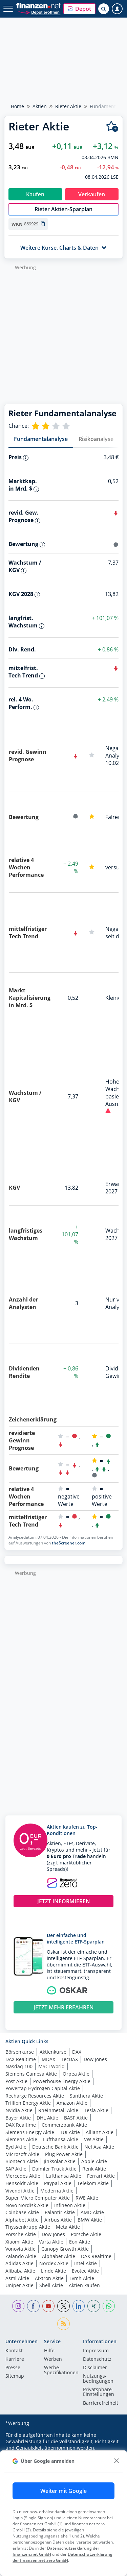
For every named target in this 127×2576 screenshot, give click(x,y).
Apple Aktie (94, 2161)
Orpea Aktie (76, 2074)
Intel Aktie (85, 2263)
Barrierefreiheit (100, 2403)
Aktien (40, 106)
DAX (76, 2052)
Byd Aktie (15, 2147)
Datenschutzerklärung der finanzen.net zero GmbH (62, 2557)
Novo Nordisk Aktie (26, 2205)
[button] (79, 8)
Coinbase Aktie (22, 2212)
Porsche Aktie (20, 2234)
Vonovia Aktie (20, 2249)
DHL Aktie (47, 2117)
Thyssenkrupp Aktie (27, 2227)
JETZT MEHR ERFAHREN (64, 2007)
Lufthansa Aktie (60, 2139)
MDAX (48, 2059)
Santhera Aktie (86, 2095)
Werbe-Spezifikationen (61, 2370)
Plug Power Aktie (64, 2154)
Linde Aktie (53, 2271)
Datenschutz (97, 2359)
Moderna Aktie (56, 2190)
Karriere (14, 2359)
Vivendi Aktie (20, 2190)
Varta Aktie (51, 2241)
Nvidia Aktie (19, 2110)
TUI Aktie (70, 2132)
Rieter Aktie (68, 106)
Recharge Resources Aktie (34, 2095)
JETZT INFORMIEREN (63, 1901)
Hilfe (49, 2351)
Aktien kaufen (84, 2285)
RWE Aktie (87, 2198)
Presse (12, 2368)
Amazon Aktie (72, 2103)
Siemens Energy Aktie (29, 2132)
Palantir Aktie (60, 2212)
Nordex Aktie (53, 2263)
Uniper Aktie (19, 2285)
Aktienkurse (53, 2052)
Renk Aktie (94, 2168)
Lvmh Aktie (81, 2278)
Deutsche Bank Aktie (55, 2147)
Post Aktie (16, 2081)
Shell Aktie (51, 2285)
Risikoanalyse (96, 439)
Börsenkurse (19, 2052)
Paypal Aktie (57, 2183)
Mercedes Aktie (22, 2176)
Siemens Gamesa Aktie (31, 2074)
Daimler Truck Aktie (54, 2168)
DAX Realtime (20, 2059)
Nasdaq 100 (19, 2066)
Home (17, 106)
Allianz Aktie (99, 2132)
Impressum (96, 2351)
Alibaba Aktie (20, 2271)
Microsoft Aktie (22, 2154)
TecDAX (69, 2059)
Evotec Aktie (85, 2271)
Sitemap (14, 2376)
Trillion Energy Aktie (28, 2103)
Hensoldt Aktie (21, 2183)
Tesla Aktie (96, 2110)
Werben (53, 2359)
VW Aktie (94, 2139)
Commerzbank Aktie (64, 2125)
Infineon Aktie (69, 2205)
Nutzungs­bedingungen (98, 2379)
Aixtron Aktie (49, 2278)
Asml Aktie (17, 2278)
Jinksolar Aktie (60, 2161)
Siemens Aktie (21, 2139)
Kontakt (14, 2351)
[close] (116, 2461)
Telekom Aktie (93, 2183)
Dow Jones (95, 2059)
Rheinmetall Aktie (58, 2110)
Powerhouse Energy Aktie (61, 2081)
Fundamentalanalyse (41, 439)
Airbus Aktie (58, 2219)
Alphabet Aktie (22, 2219)
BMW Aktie (90, 2219)
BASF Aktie (76, 2117)
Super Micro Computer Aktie (37, 2198)
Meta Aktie (68, 2227)
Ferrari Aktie (101, 2176)
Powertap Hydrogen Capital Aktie (42, 2088)
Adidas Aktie (19, 2263)
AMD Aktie (92, 2212)
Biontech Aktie (21, 2161)
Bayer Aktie (18, 2117)
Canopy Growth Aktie (65, 2249)
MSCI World (51, 2066)
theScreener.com (68, 1543)
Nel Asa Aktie (99, 2147)
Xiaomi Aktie (19, 2241)
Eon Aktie (79, 2241)
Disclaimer (95, 2368)
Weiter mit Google (63, 2491)
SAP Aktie (15, 2168)
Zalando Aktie (20, 2256)
